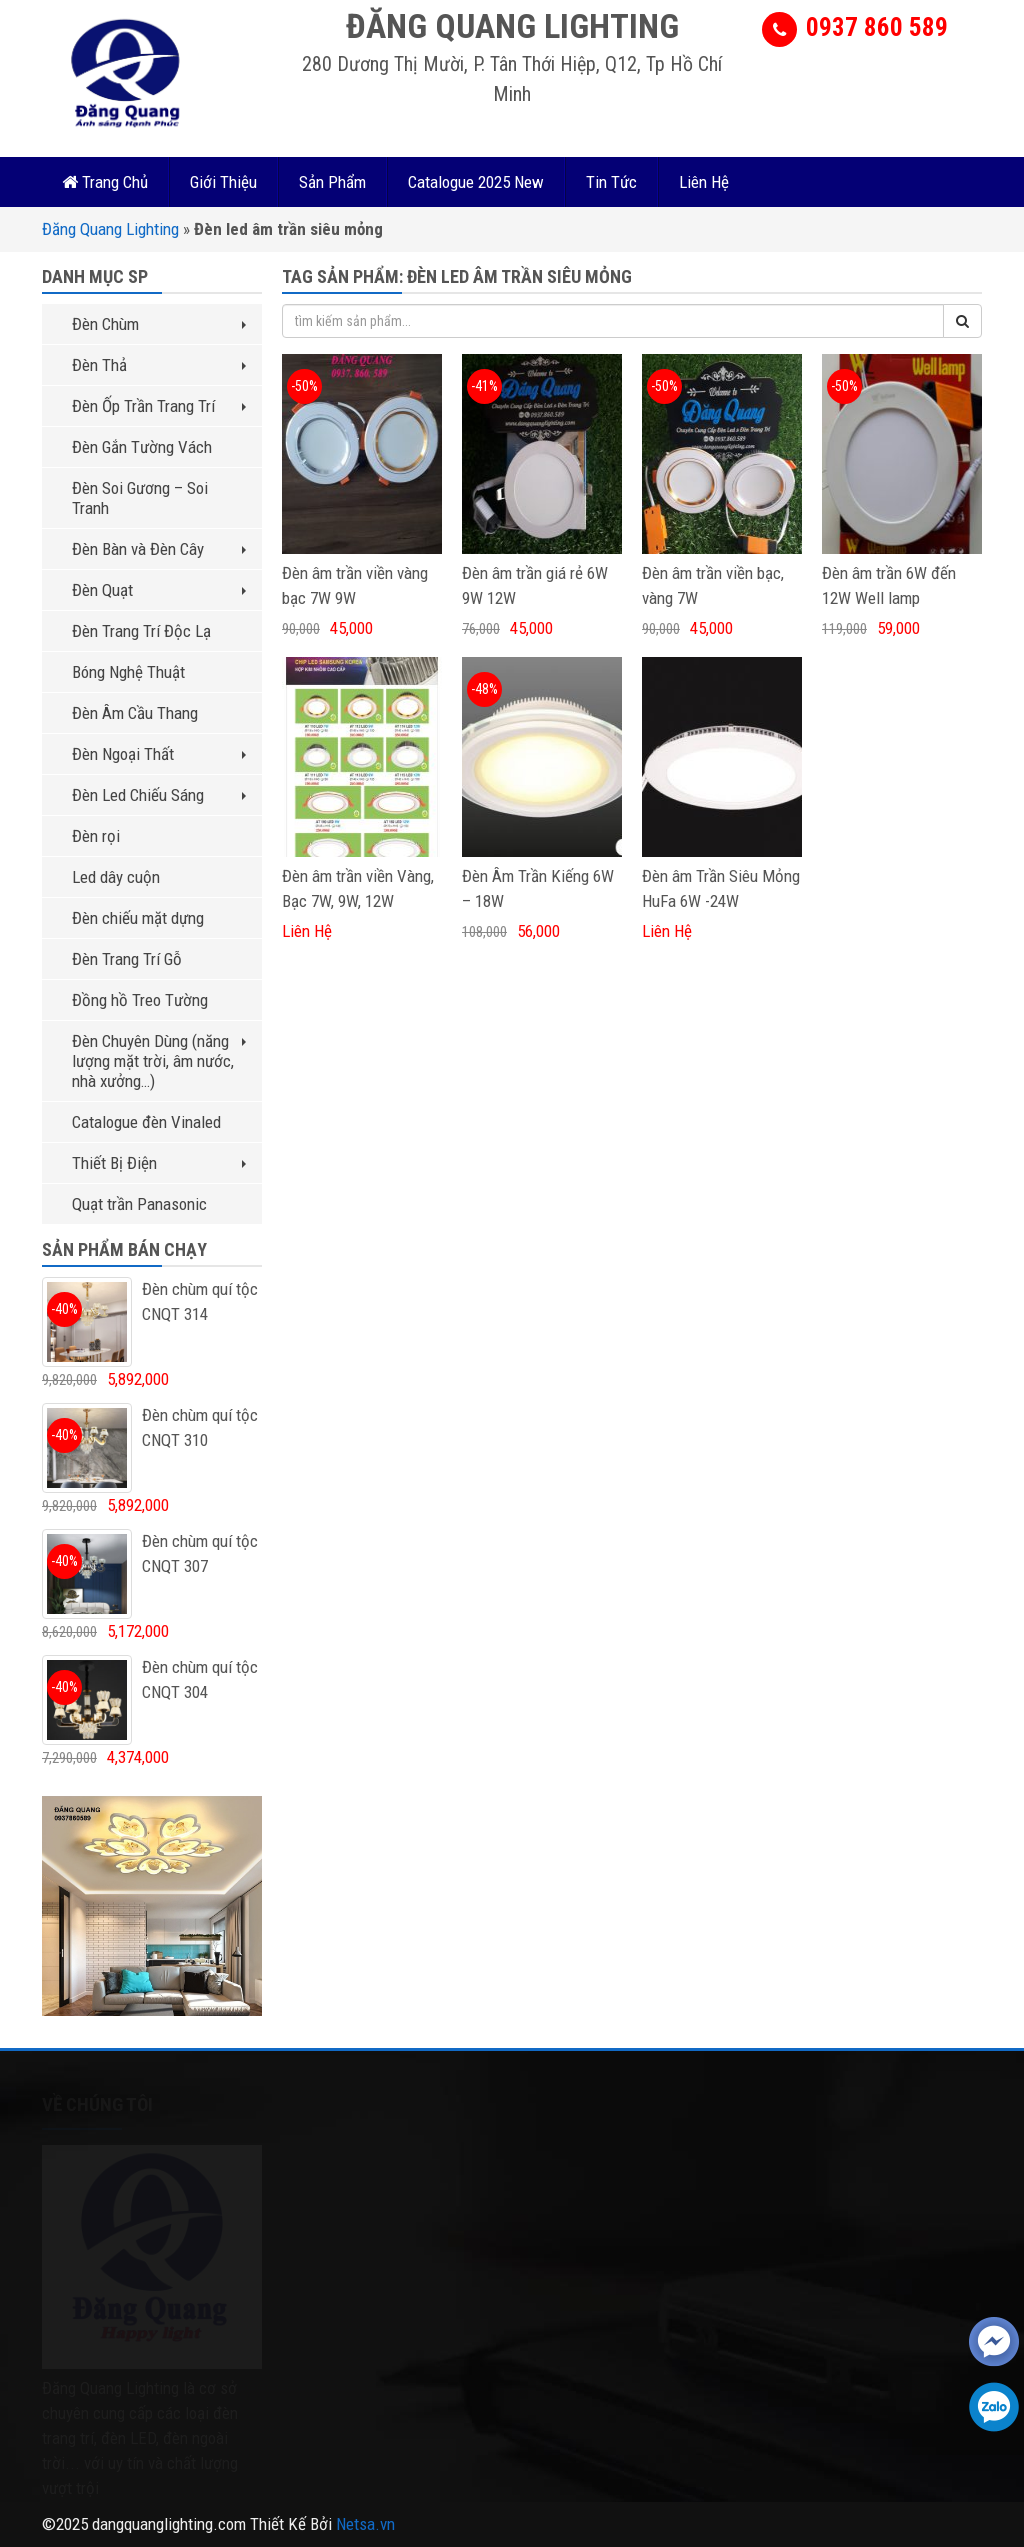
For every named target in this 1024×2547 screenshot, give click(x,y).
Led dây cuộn (116, 877)
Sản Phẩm (332, 182)
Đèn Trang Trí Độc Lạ (141, 631)
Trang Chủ (105, 182)
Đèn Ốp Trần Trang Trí (159, 406)
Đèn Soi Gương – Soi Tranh (140, 498)
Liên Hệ (704, 182)
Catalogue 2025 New (476, 182)
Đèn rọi (96, 836)
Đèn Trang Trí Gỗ (127, 959)
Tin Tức (611, 182)
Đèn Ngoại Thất (159, 754)
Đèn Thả (159, 365)
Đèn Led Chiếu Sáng (159, 795)
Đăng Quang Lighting (110, 229)
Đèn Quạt (159, 590)
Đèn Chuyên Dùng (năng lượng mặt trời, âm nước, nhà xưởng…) (159, 1061)
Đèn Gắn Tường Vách (142, 447)
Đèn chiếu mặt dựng (138, 918)
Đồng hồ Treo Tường (140, 1000)
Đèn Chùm (159, 324)
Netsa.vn (365, 2524)
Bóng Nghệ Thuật (128, 672)
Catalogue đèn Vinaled (146, 1122)
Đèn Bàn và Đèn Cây (159, 549)
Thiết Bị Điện (159, 1163)
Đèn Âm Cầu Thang (135, 713)
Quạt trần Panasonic (139, 1204)
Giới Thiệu (223, 182)
